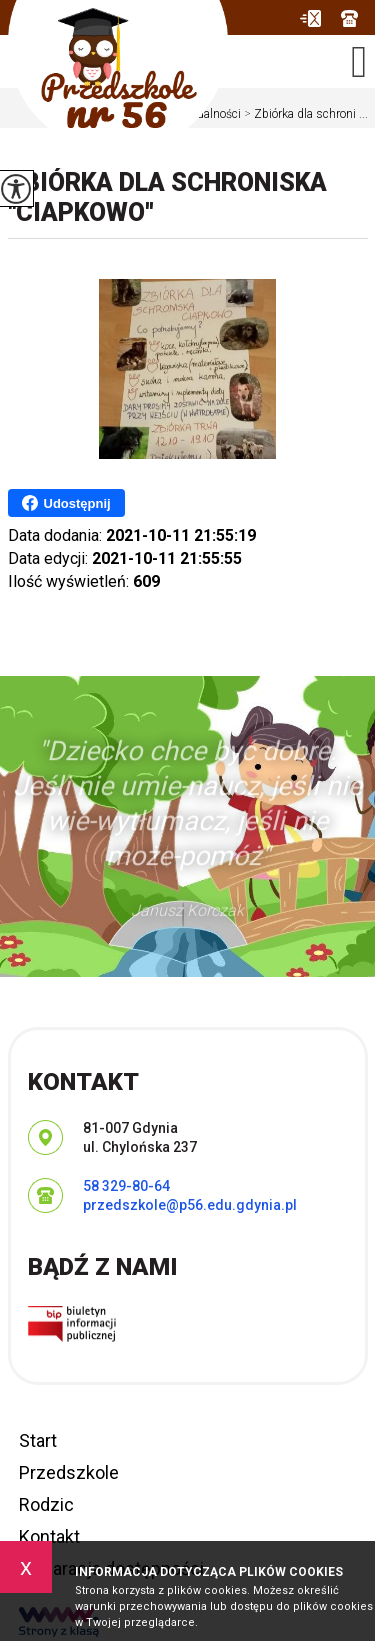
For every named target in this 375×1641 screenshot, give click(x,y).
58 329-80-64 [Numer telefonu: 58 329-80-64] (126, 1186)
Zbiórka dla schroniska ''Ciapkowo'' (167, 197)
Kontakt (49, 1536)
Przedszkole (69, 1472)
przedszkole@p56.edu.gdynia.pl (310, 18)
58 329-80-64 (349, 18)
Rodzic (46, 1504)
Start (38, 1440)
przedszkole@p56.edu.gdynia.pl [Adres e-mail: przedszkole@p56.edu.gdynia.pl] (190, 1205)
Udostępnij (66, 503)
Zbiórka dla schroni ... (304, 114)
